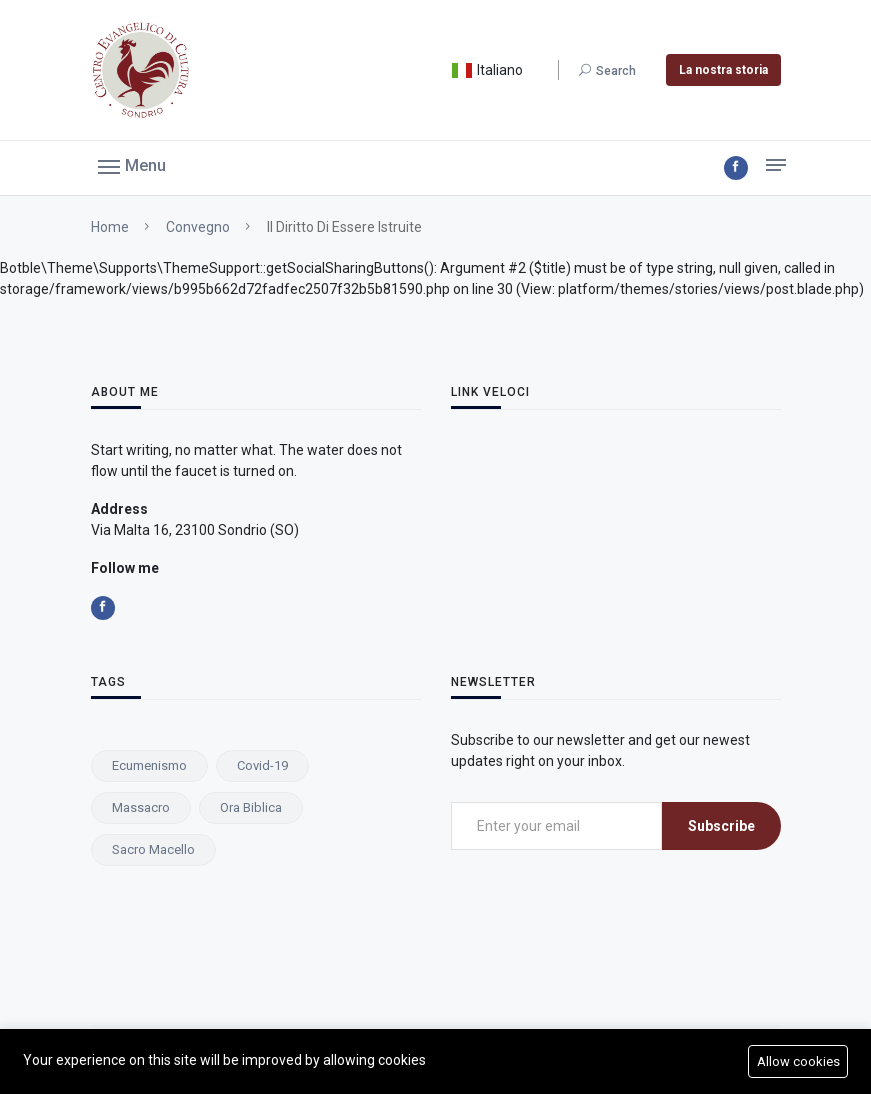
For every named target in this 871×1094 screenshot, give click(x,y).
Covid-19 (262, 765)
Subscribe (721, 826)
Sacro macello (153, 849)
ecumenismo (149, 765)
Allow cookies (798, 1061)
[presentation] (603, 905)
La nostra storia (723, 70)
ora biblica (251, 807)
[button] (132, 165)
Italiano (487, 70)
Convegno (198, 227)
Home (110, 227)
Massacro (141, 807)
